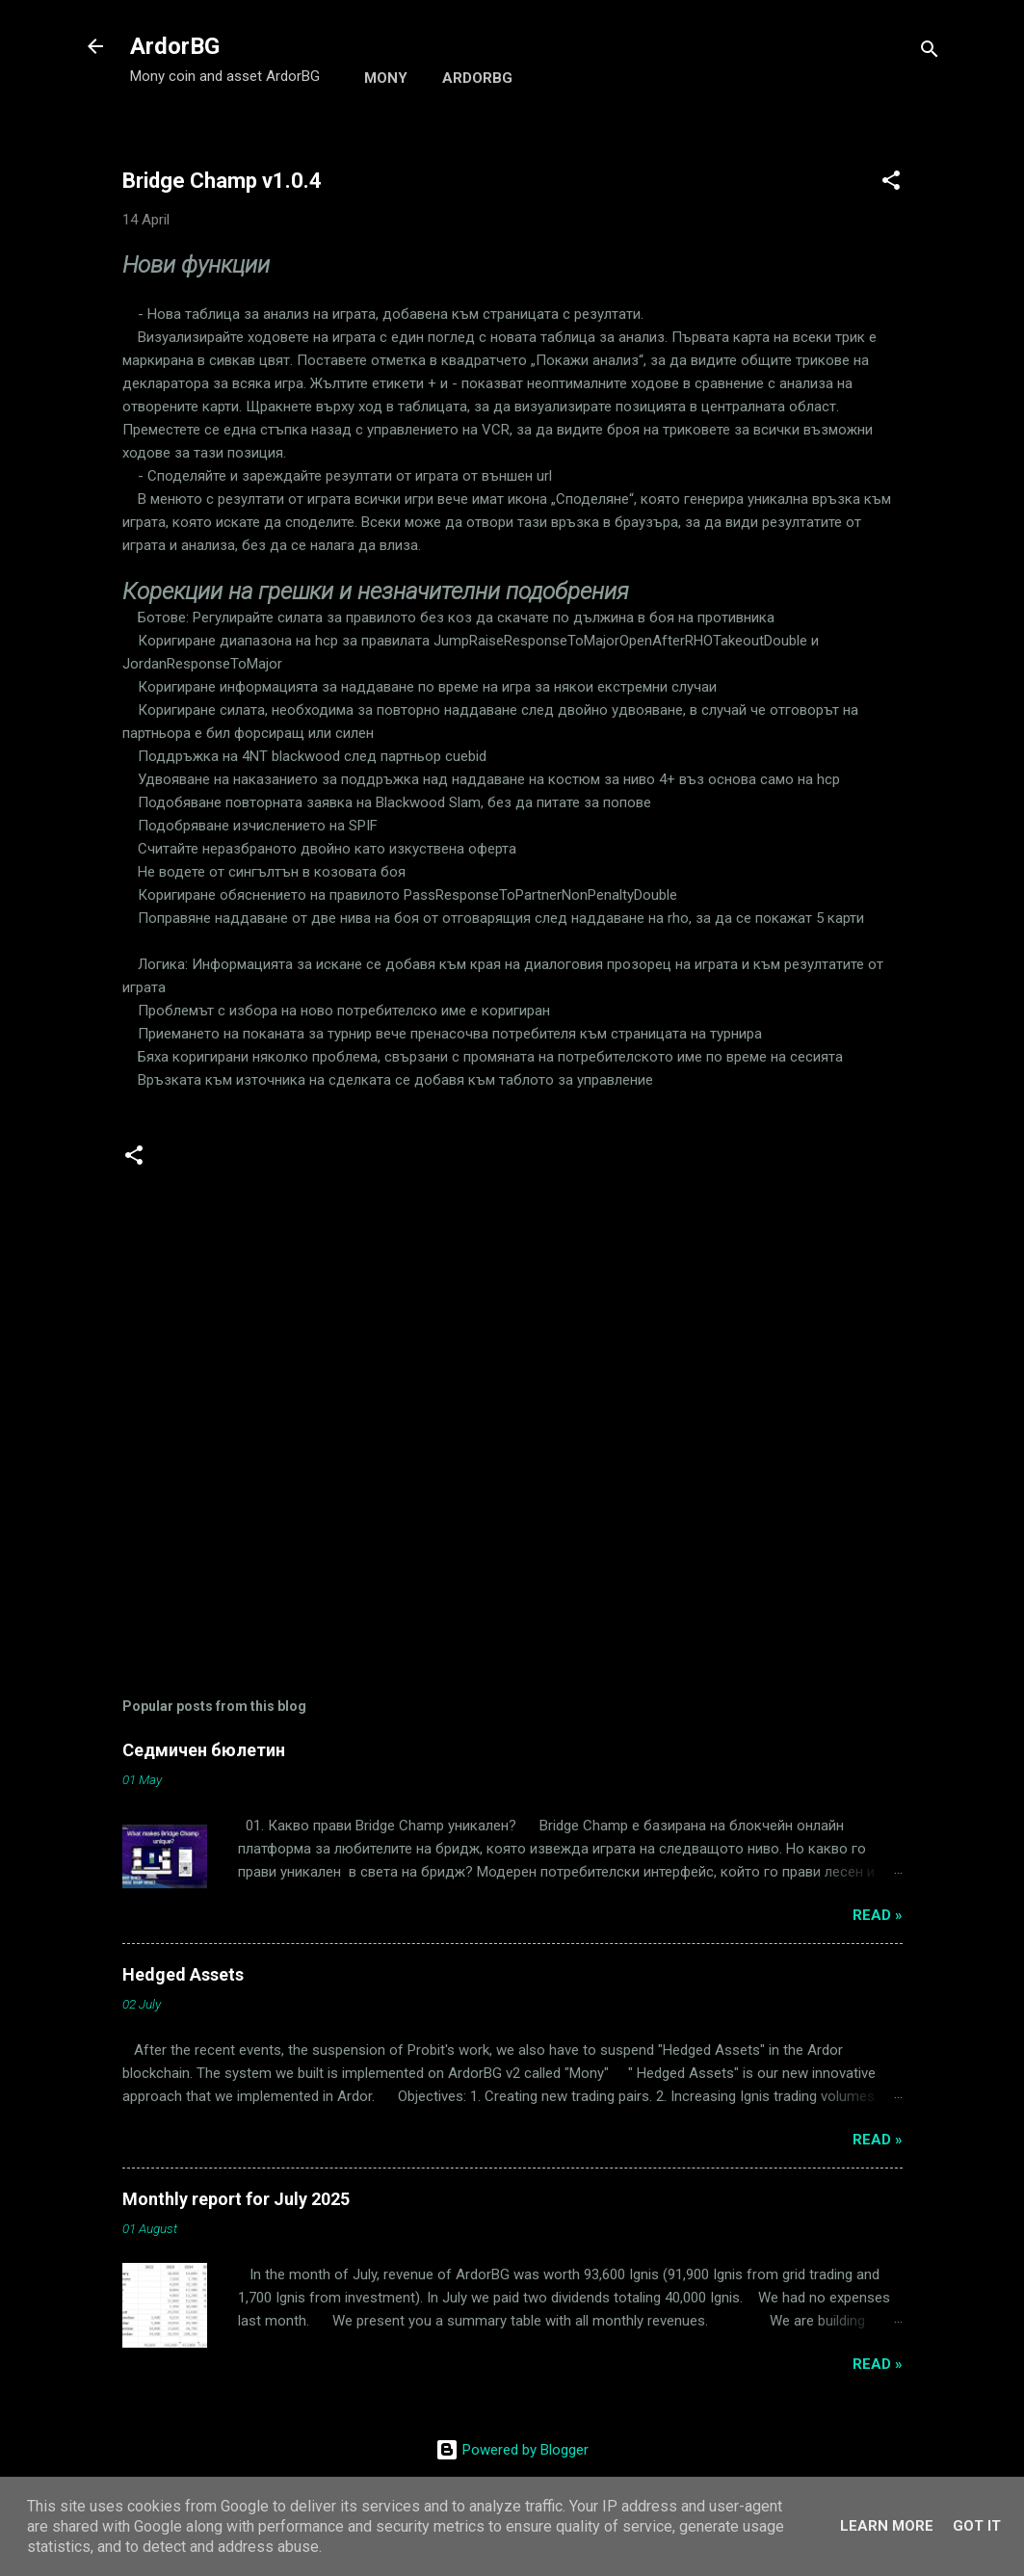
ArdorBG (175, 46)
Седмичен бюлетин (203, 1750)
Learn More (886, 2526)
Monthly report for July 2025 (236, 2199)
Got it (977, 2526)
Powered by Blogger (512, 2449)
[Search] (929, 52)
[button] (891, 183)
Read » (878, 1915)
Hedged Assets (183, 1974)
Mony (385, 78)
